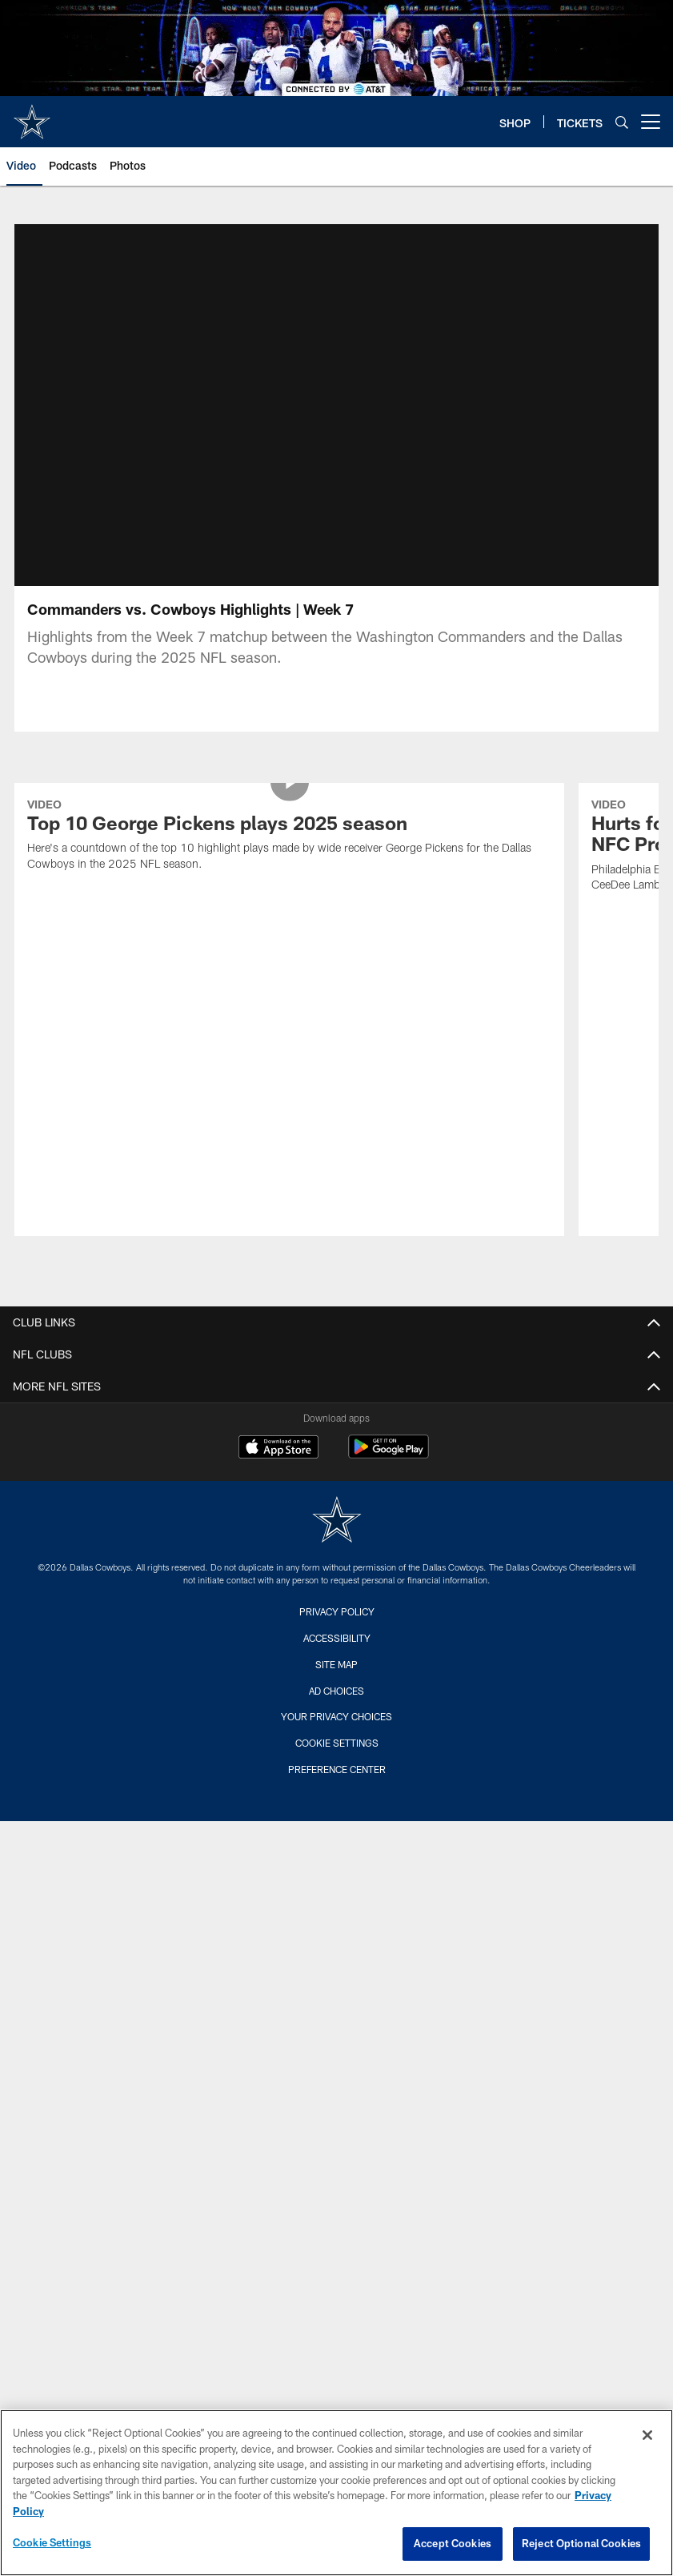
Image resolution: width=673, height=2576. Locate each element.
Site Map (336, 1518)
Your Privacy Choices (336, 1570)
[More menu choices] (650, 121)
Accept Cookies (452, 2543)
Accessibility (337, 1492)
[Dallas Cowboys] (337, 1375)
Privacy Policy (337, 1465)
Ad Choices (336, 1545)
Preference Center (337, 1623)
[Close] (647, 2435)
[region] (336, 2492)
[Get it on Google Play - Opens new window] (388, 1309)
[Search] (621, 122)
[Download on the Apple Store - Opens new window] (278, 1303)
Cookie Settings (337, 1597)
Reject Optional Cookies (581, 2543)
